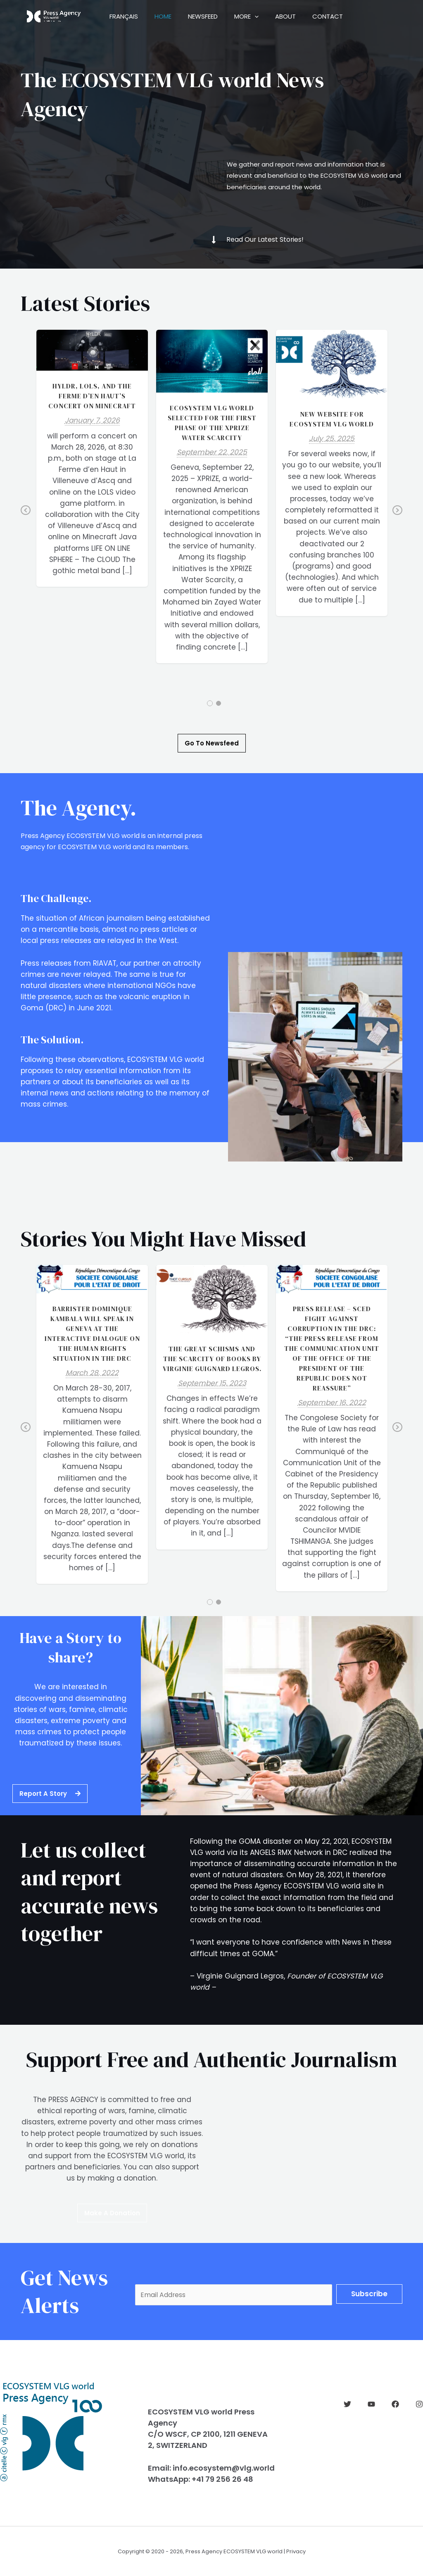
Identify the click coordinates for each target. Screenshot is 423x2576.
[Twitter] (347, 2404)
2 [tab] (218, 703)
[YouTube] (371, 2404)
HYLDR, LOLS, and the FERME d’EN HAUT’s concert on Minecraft (92, 395)
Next (397, 516)
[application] (269, 16)
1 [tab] (210, 703)
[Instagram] (419, 2404)
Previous (26, 516)
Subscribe (369, 2293)
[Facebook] (395, 2404)
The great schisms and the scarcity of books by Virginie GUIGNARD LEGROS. (212, 1358)
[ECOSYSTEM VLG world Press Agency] (54, 16)
